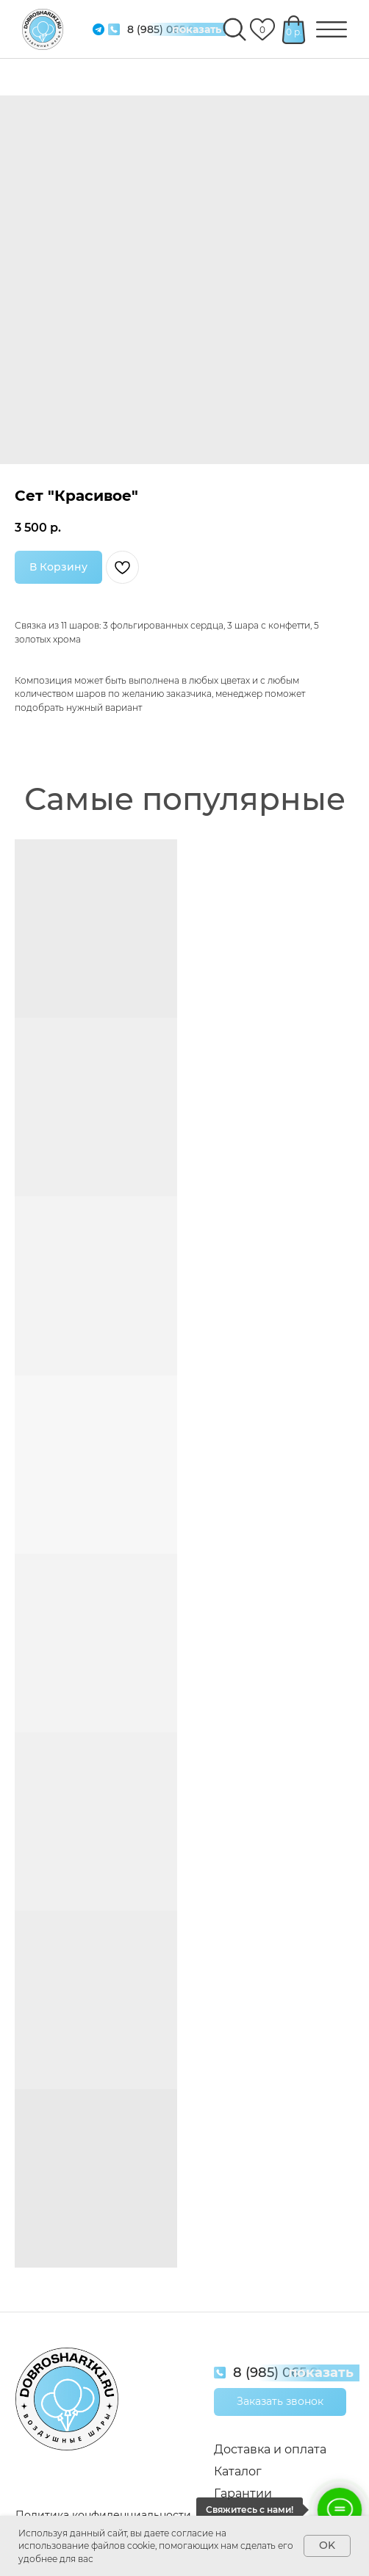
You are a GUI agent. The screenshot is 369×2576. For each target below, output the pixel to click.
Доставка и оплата (270, 2449)
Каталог (238, 2471)
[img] (114, 29)
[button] (280, 2402)
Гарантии (243, 2493)
